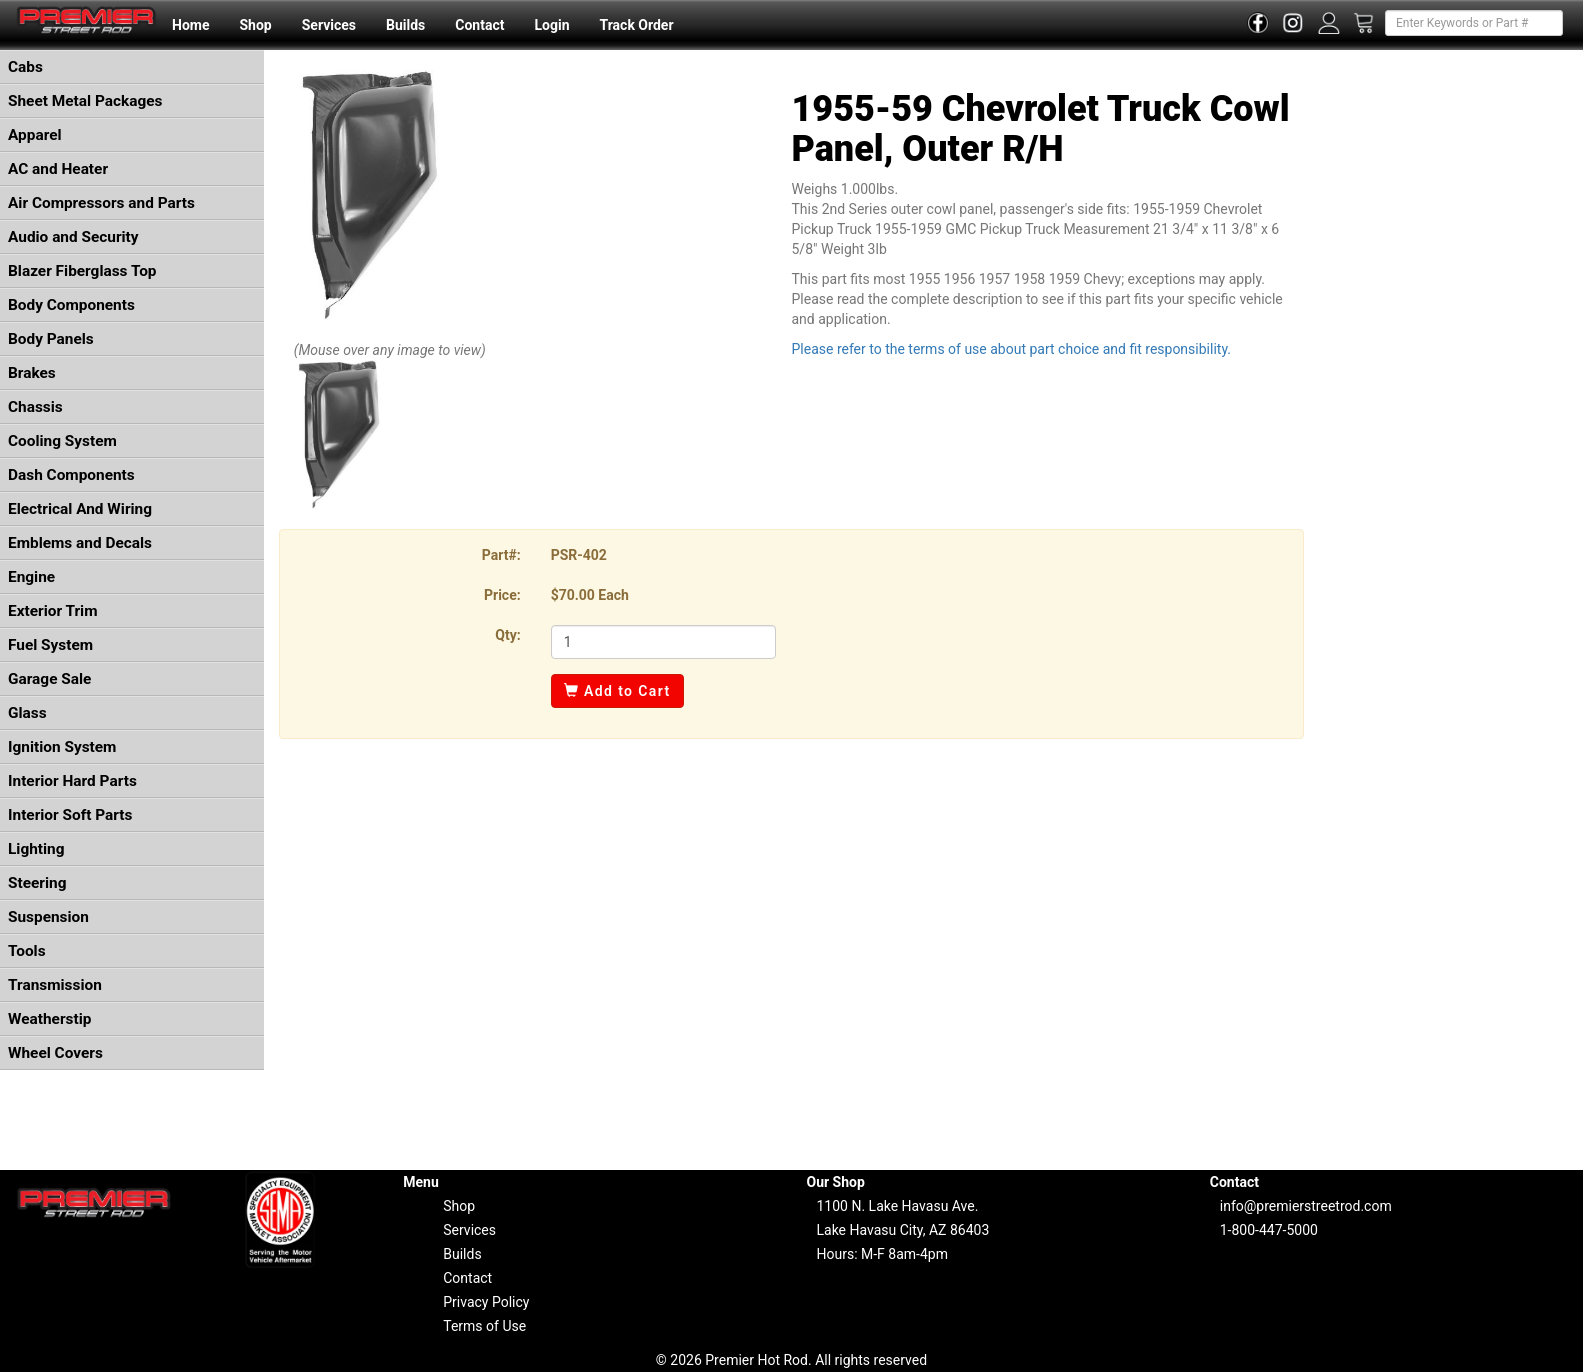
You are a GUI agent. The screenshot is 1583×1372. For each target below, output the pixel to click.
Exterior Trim (53, 611)
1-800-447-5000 (1269, 1230)
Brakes (32, 373)
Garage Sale (49, 679)
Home (190, 25)
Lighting (36, 849)
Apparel (35, 135)
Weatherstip (49, 1019)
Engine (31, 577)
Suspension (48, 917)
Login (551, 25)
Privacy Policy (486, 1302)
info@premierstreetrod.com (1306, 1206)
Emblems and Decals (80, 543)
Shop (255, 25)
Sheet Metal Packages (85, 101)
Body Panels (51, 339)
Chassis (35, 407)
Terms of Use (484, 1326)
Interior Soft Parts (70, 815)
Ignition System (62, 747)
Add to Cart (617, 691)
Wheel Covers (55, 1053)
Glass (27, 713)
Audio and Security (73, 237)
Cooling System (62, 441)
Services (329, 25)
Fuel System (50, 645)
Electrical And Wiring (80, 509)
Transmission (55, 985)
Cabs (25, 67)
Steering (37, 883)
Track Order (636, 25)
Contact (479, 25)
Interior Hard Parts (72, 781)
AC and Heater (58, 169)
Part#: (501, 555)
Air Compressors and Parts (101, 203)
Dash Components (71, 475)
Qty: (507, 635)
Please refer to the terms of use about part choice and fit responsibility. (1011, 349)
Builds (405, 25)
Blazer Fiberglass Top (82, 271)
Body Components (71, 305)
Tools (27, 951)
